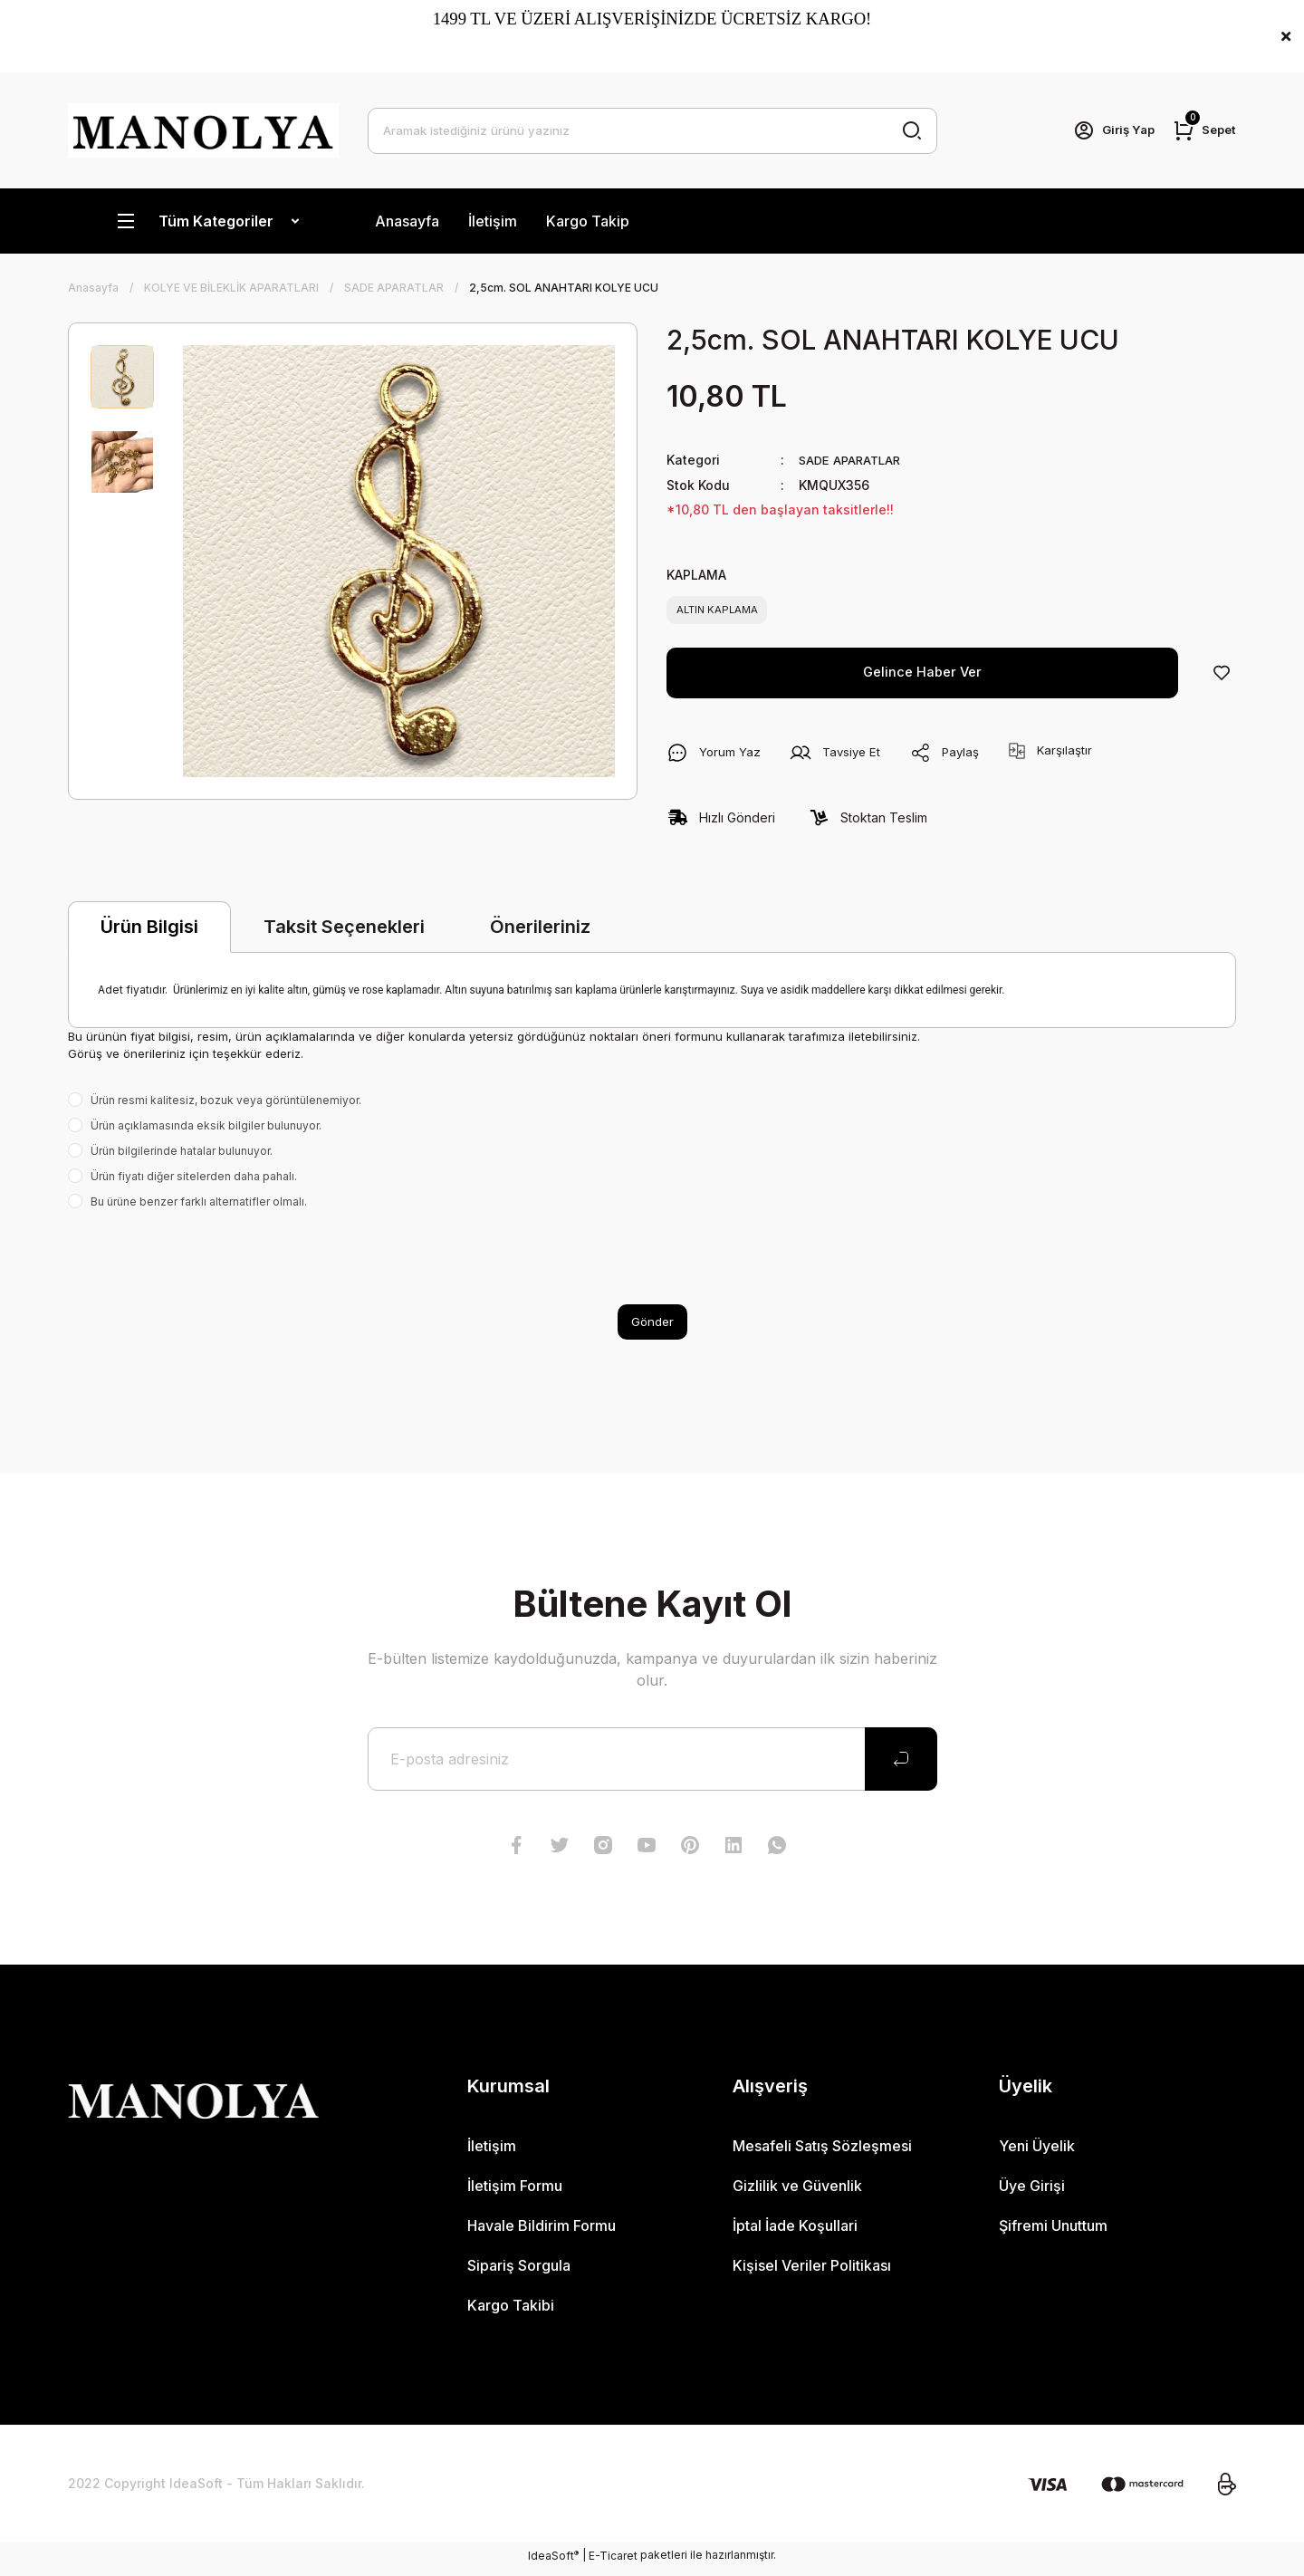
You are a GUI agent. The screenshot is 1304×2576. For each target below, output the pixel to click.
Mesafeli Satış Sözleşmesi (822, 2153)
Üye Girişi (1032, 2193)
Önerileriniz (540, 932)
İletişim (492, 221)
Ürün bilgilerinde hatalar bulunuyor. (182, 1156)
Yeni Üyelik (1037, 2153)
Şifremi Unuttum (1053, 2233)
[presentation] (205, 1262)
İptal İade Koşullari (795, 2233)
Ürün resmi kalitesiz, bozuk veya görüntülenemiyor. (226, 1105)
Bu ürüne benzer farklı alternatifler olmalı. (199, 1207)
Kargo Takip (587, 221)
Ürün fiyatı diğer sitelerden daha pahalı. (194, 1181)
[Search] (652, 130)
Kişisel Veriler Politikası (812, 2273)
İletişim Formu (514, 2193)
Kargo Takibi (510, 2312)
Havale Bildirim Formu (541, 2233)
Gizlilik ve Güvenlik (797, 2193)
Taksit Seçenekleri (344, 932)
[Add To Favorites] (1221, 678)
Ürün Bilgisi (149, 933)
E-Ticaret (613, 2563)
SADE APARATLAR (852, 459)
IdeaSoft (553, 2562)
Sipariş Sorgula (518, 2273)
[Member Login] (1107, 130)
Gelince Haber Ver (922, 678)
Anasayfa (407, 221)
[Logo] (203, 130)
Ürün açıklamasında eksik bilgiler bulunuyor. (206, 1131)
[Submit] (901, 1766)
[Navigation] (207, 221)
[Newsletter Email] (652, 1766)
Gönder (652, 1328)
